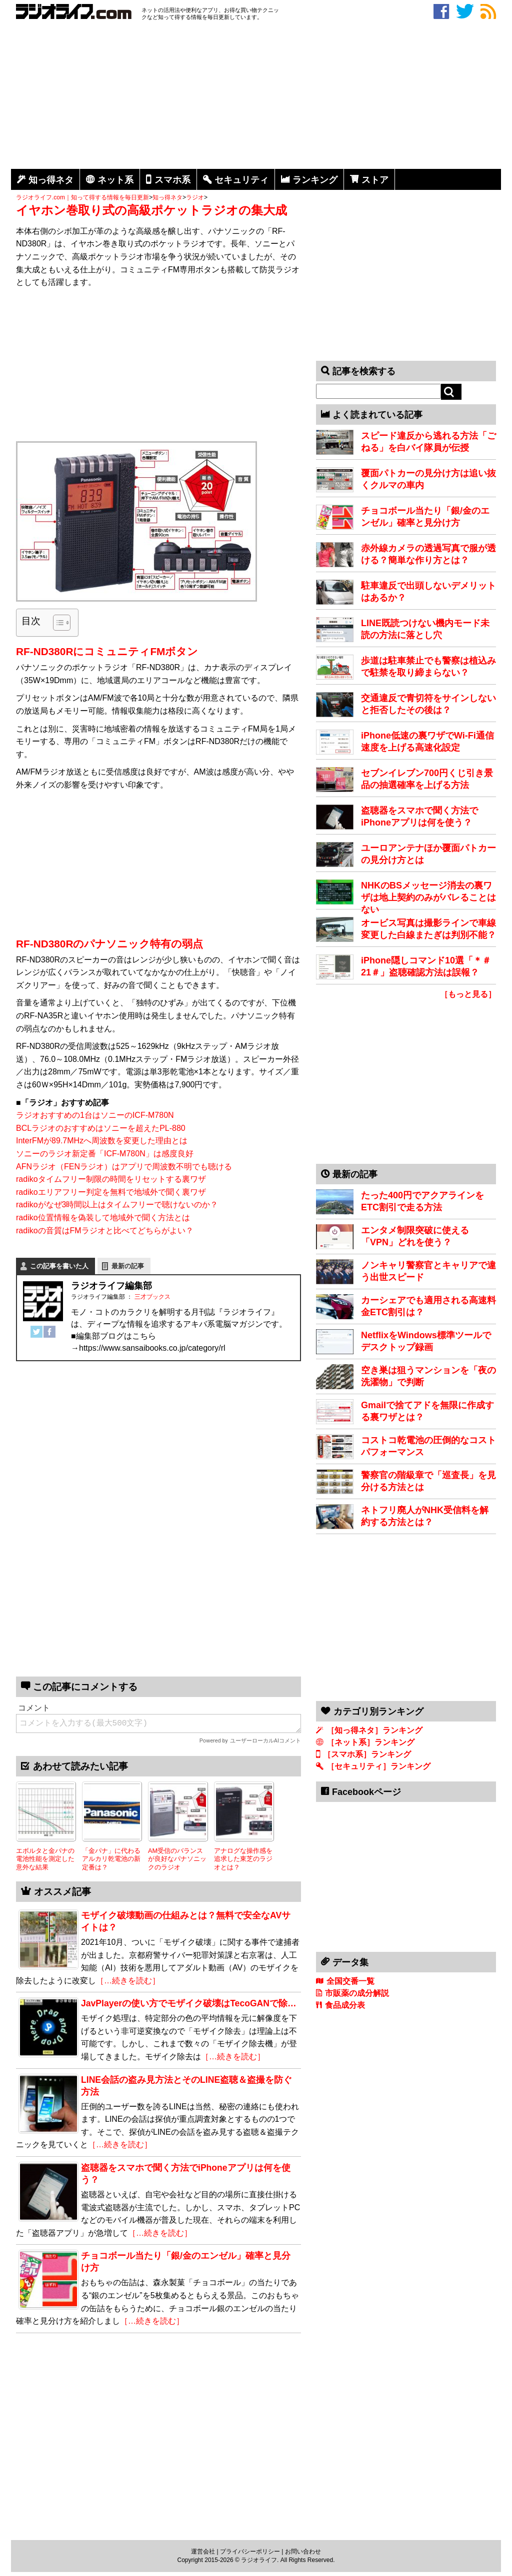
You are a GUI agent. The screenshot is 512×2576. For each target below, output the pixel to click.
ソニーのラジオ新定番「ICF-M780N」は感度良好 (105, 1153)
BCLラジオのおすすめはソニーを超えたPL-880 (101, 1128)
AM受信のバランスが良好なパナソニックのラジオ (177, 1859)
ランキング (315, 180)
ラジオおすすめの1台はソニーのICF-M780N (95, 1115)
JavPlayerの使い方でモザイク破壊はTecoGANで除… (188, 2003)
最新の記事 (128, 1266)
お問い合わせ (303, 2551)
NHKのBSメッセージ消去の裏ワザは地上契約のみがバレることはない (428, 897)
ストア (375, 180)
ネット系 (116, 180)
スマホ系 (172, 180)
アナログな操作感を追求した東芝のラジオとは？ (243, 1859)
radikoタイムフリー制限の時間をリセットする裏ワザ (111, 1179)
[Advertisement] (256, 96)
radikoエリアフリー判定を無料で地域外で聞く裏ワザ (111, 1192)
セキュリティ (241, 180)
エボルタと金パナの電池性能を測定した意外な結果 (45, 1859)
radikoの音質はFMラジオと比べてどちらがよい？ (105, 1230)
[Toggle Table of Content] (57, 622)
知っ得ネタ (51, 180)
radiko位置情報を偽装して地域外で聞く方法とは (103, 1217)
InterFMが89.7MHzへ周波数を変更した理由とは (102, 1140)
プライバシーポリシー (250, 2551)
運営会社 (203, 2551)
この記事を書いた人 (59, 1266)
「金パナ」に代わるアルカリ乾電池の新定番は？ (111, 1859)
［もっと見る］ (468, 994)
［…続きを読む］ (128, 1980)
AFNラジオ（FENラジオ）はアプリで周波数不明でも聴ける (124, 1166)
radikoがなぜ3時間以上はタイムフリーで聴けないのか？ (117, 1204)
